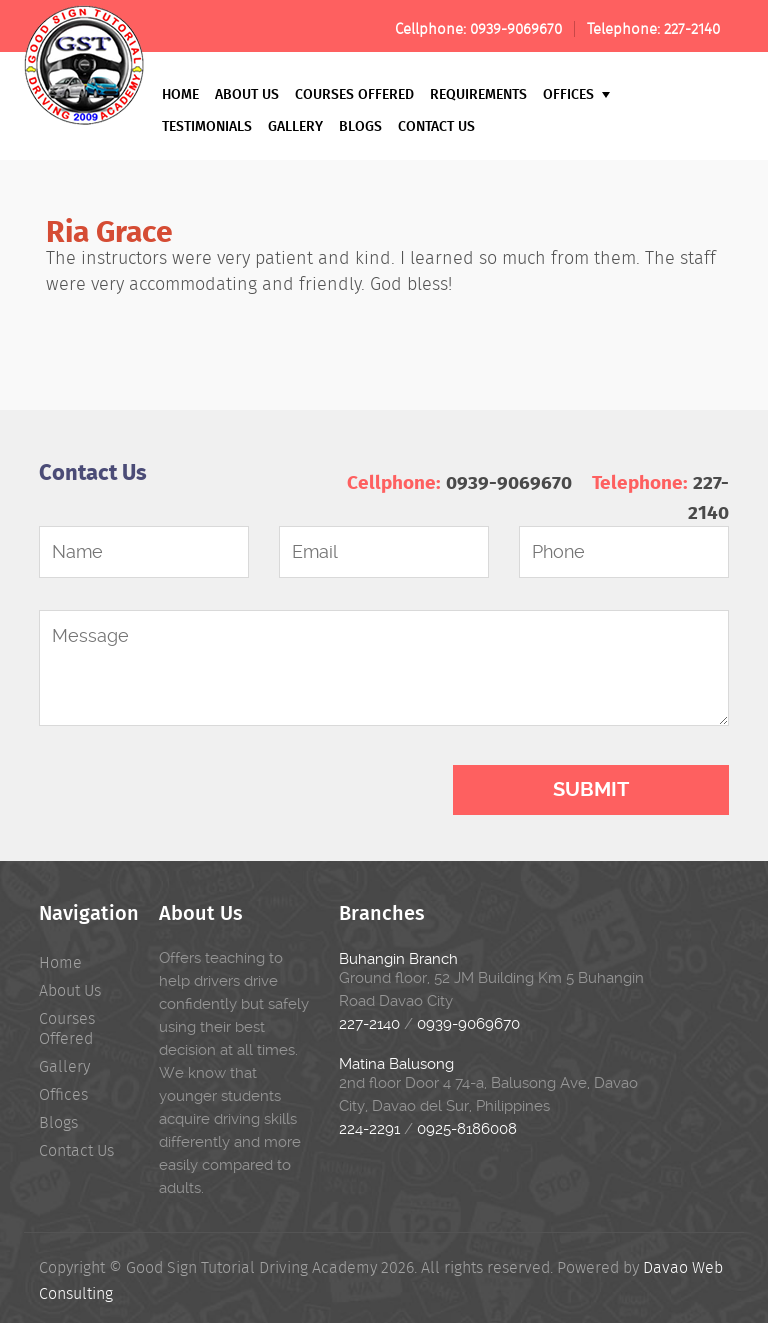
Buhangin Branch (398, 959)
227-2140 (692, 29)
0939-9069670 (516, 29)
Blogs (360, 125)
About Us (247, 93)
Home (180, 93)
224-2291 (369, 1129)
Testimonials (207, 125)
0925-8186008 (467, 1129)
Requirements (478, 93)
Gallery (295, 125)
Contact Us (436, 125)
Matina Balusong (396, 1064)
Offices (576, 93)
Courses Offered (354, 93)
